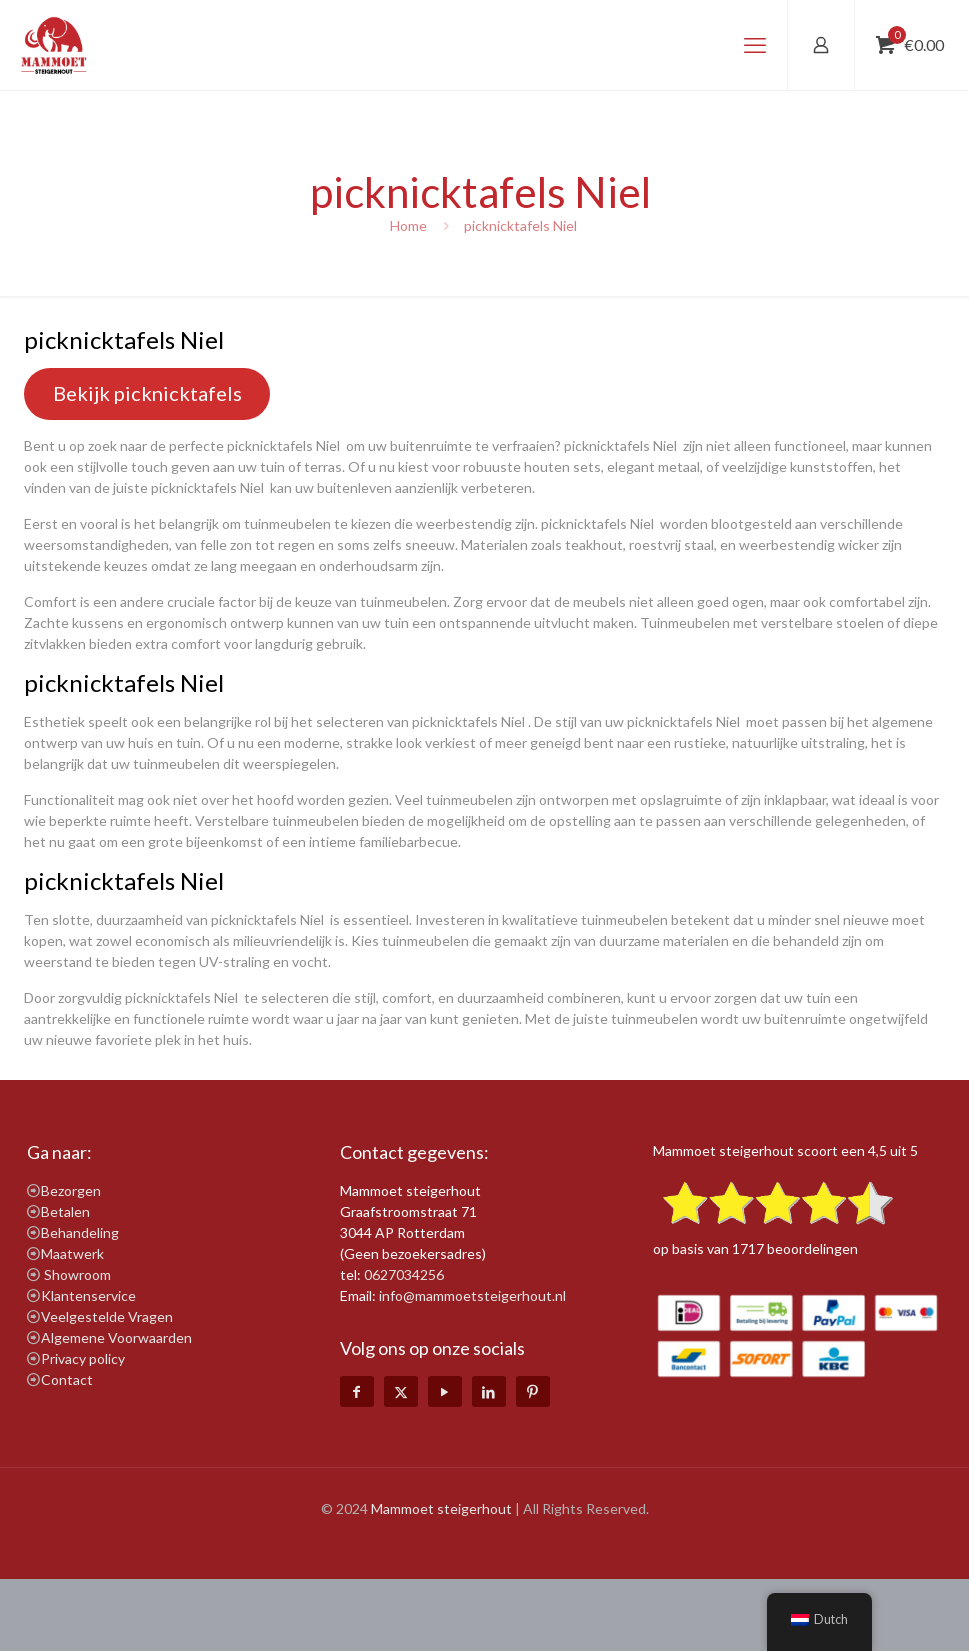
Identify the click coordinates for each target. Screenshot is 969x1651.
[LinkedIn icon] (489, 1391)
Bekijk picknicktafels (147, 393)
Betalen (65, 1211)
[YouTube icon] (445, 1391)
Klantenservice (88, 1295)
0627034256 (404, 1274)
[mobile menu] (755, 45)
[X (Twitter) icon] (401, 1391)
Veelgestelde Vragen (107, 1316)
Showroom (77, 1274)
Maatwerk (72, 1253)
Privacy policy (83, 1358)
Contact (67, 1379)
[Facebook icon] (357, 1391)
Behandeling (80, 1232)
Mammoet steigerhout (441, 1508)
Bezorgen (71, 1190)
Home (408, 225)
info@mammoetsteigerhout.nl (472, 1295)
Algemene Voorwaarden (116, 1337)
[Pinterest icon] (533, 1391)
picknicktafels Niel (522, 225)
